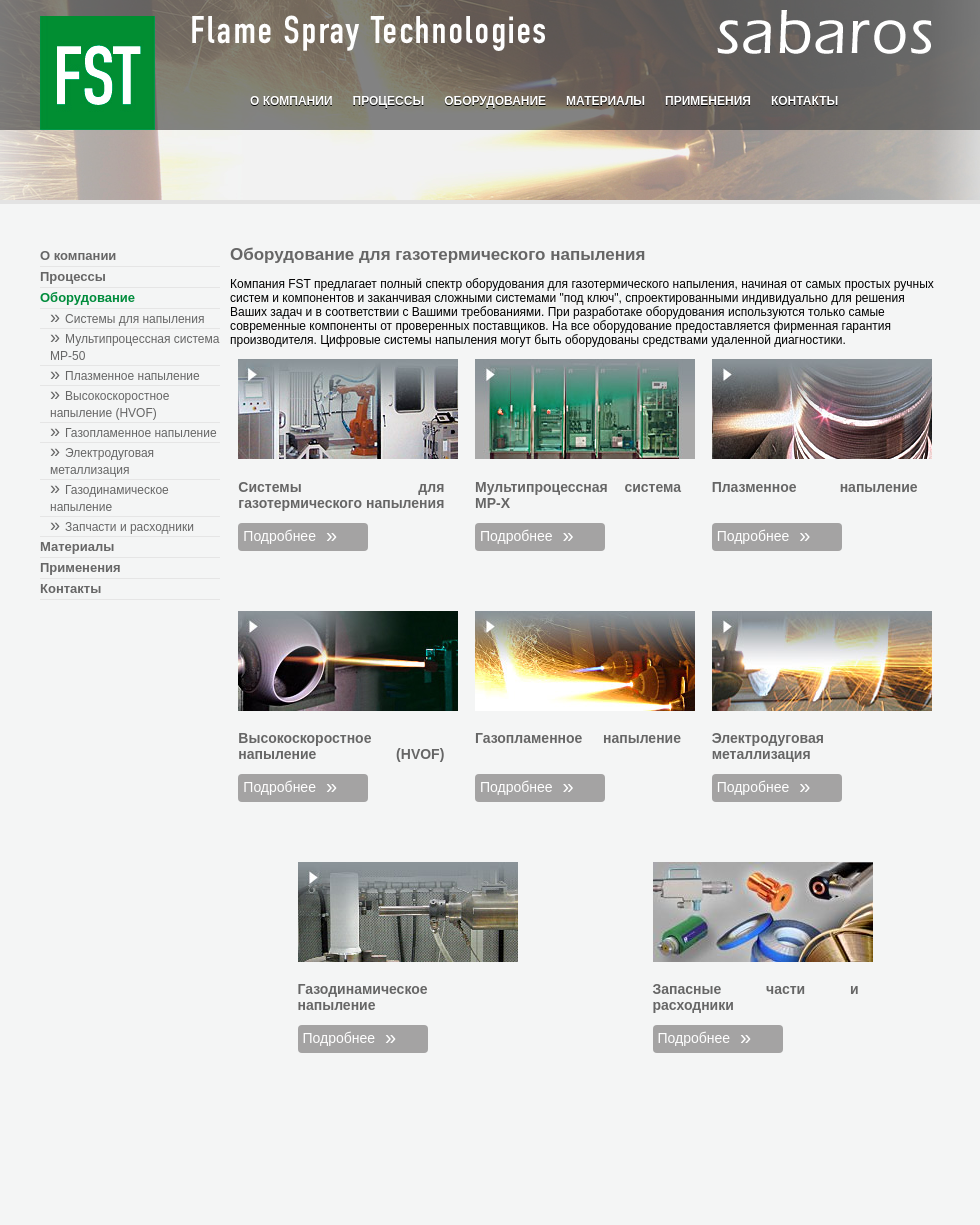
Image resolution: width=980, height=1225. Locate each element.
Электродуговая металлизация (102, 461)
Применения (708, 101)
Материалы (605, 101)
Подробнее (279, 536)
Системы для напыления (134, 319)
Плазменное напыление (132, 376)
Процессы (389, 101)
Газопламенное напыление (141, 433)
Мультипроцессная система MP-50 (134, 347)
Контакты (804, 101)
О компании (291, 101)
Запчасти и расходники (129, 527)
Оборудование (495, 101)
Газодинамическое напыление (109, 498)
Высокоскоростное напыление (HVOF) (109, 404)
